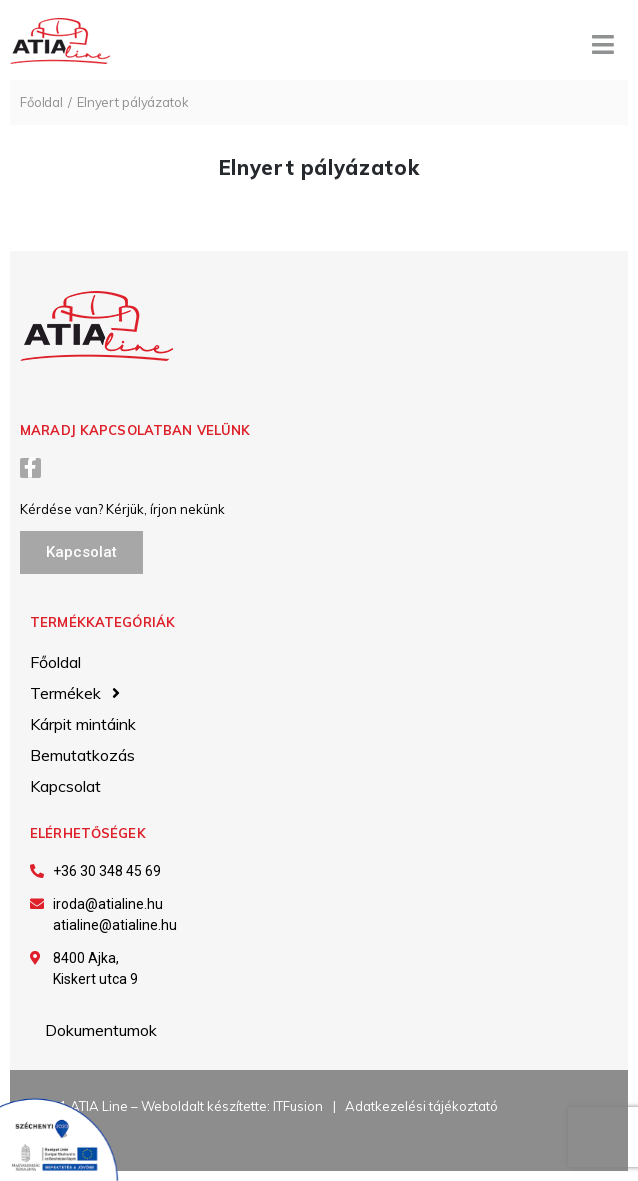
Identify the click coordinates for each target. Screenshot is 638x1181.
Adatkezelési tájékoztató (421, 1106)
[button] (81, 552)
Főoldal (41, 102)
